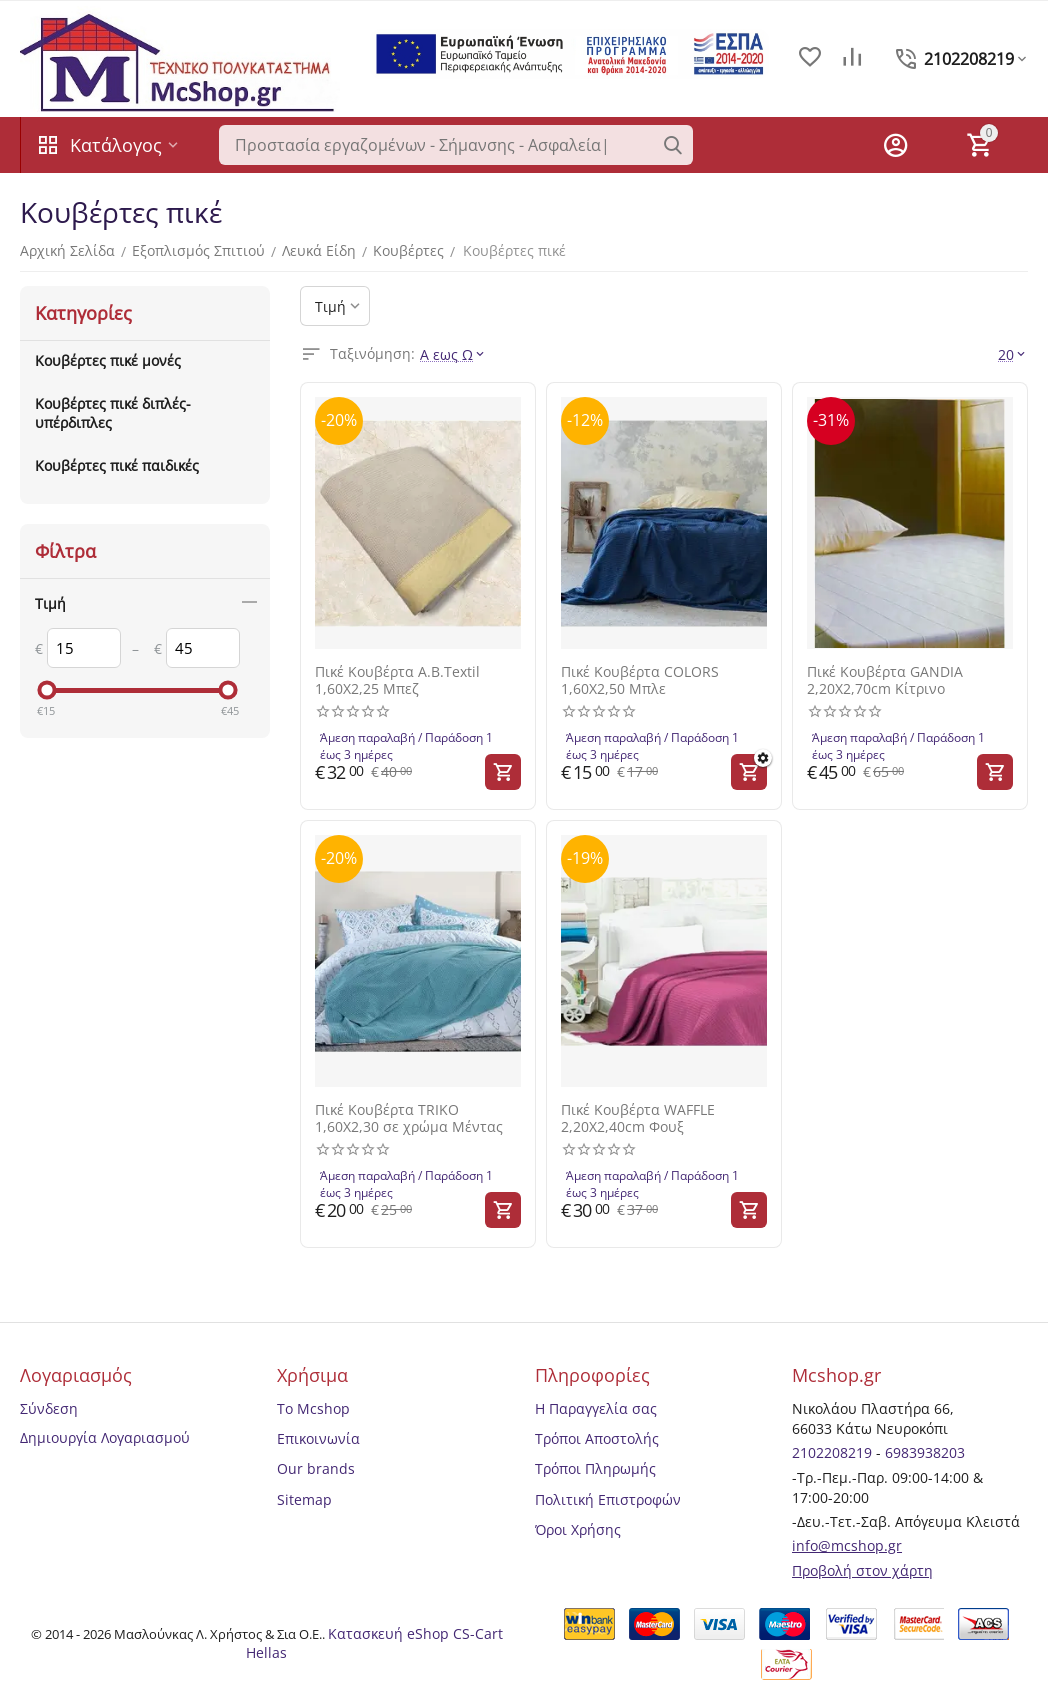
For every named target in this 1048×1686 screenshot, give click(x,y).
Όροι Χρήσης (578, 1529)
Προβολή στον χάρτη (862, 1570)
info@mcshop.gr (847, 1545)
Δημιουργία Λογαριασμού (105, 1437)
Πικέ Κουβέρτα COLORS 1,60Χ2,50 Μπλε (640, 681)
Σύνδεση (49, 1408)
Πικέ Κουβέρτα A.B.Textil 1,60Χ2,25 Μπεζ (397, 681)
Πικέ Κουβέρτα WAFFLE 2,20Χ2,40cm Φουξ (638, 1119)
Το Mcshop (313, 1408)
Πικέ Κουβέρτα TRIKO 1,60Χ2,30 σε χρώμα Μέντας (409, 1119)
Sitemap (304, 1499)
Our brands (316, 1468)
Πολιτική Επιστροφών (608, 1499)
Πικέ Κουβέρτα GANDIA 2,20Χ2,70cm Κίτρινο (885, 681)
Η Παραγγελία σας (596, 1408)
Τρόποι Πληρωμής (595, 1468)
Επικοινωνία (318, 1438)
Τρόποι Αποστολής (597, 1438)
